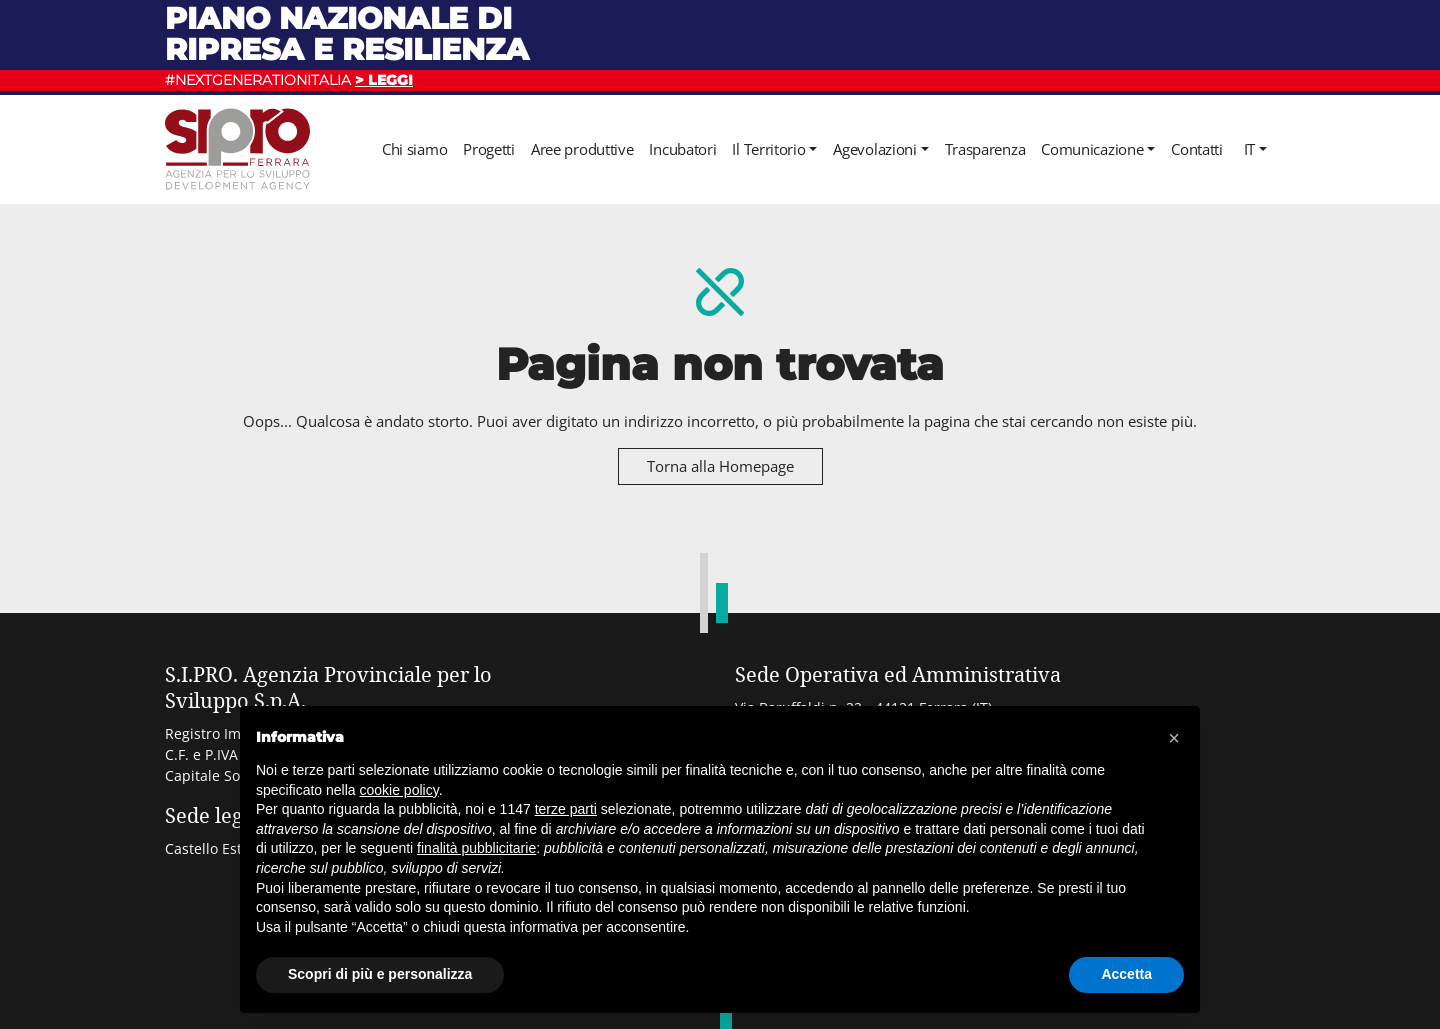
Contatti (1197, 149)
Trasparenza (985, 149)
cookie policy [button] (399, 790)
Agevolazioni (874, 149)
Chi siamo (414, 149)
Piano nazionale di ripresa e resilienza (347, 33)
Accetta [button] (1126, 974)
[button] (1174, 738)
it (1249, 149)
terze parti (566, 809)
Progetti (489, 149)
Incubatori (682, 149)
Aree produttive (582, 149)
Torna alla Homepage (720, 466)
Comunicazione (1092, 149)
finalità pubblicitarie (476, 848)
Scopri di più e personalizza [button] (380, 974)
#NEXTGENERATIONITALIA (289, 80)
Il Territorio (768, 149)
